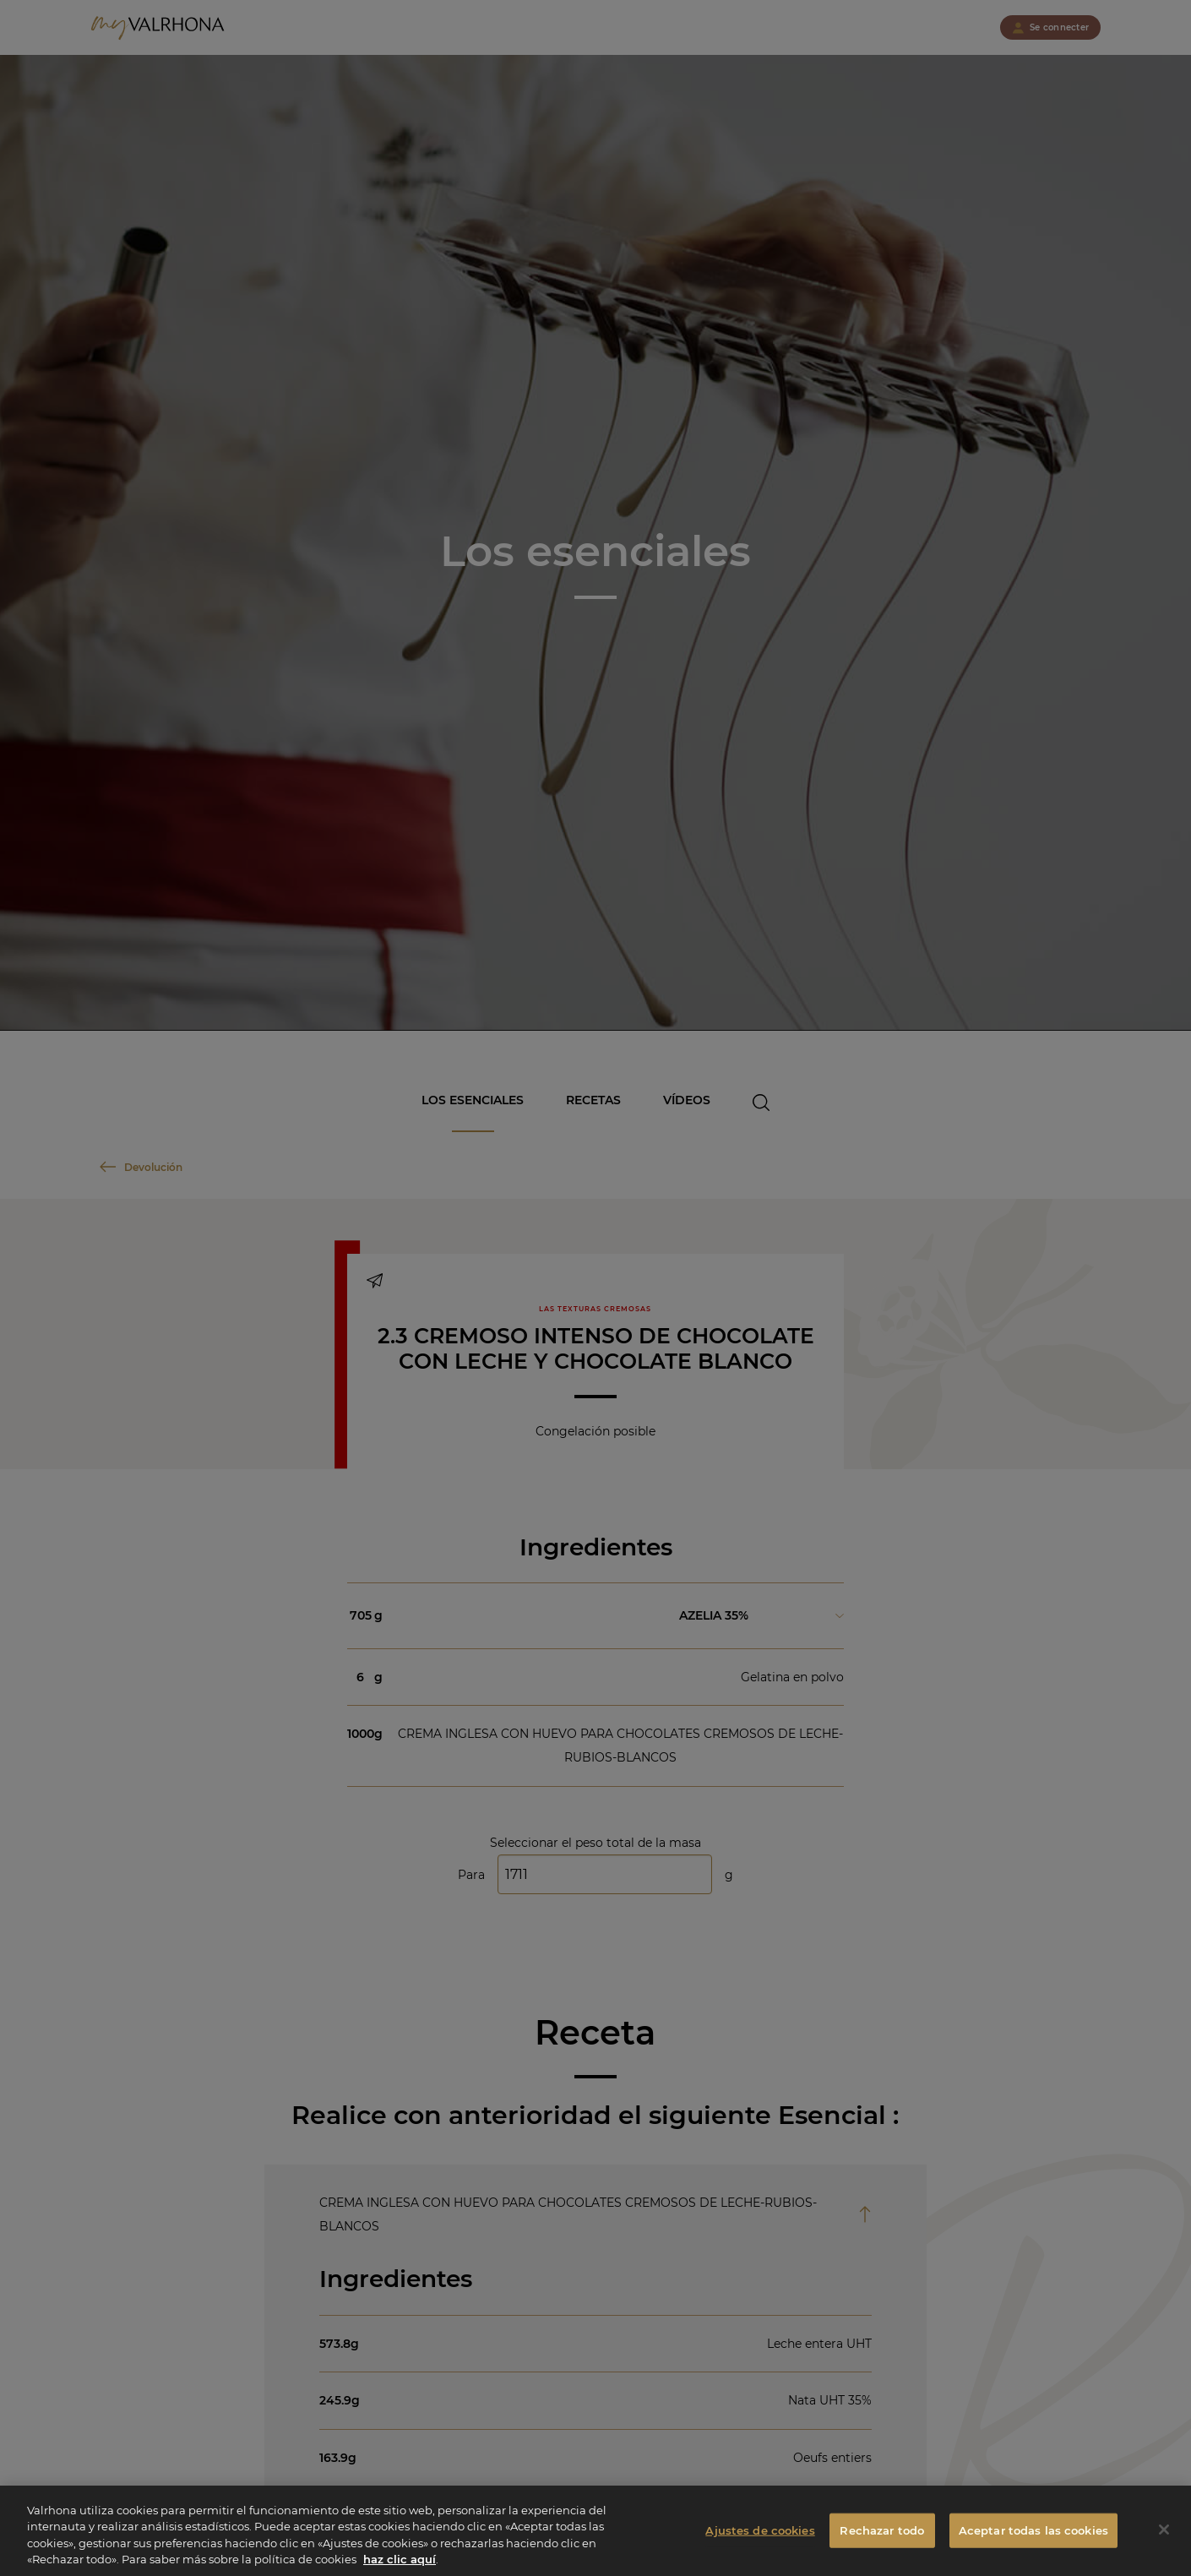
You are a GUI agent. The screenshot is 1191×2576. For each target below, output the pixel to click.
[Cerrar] (1164, 2538)
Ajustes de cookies (759, 2539)
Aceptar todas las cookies (1033, 2539)
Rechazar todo (882, 2539)
